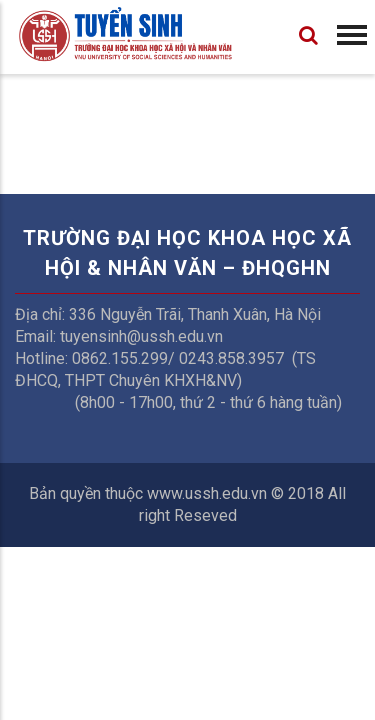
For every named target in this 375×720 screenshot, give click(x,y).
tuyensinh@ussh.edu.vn (141, 336)
